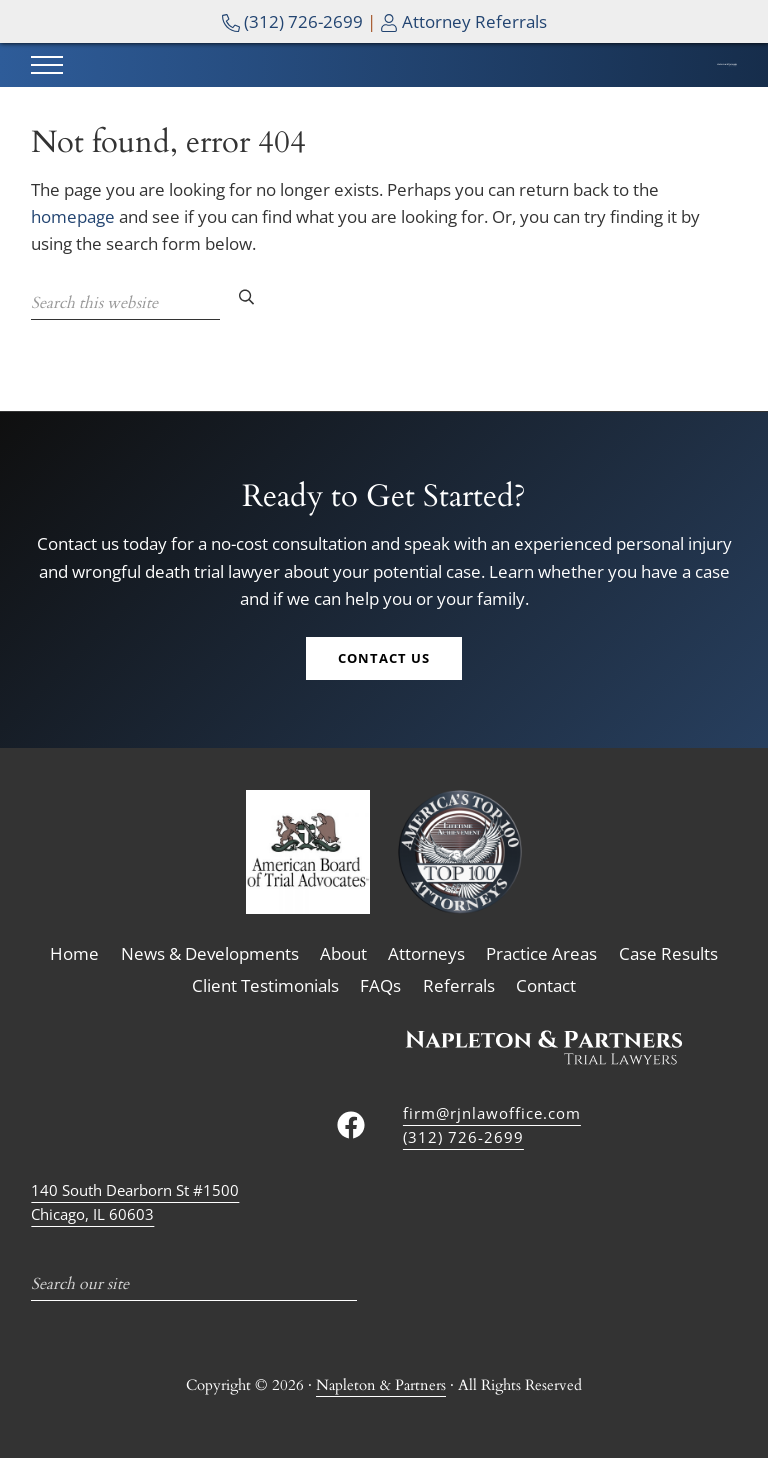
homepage (73, 255)
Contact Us (384, 661)
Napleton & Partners (381, 1385)
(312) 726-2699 (292, 21)
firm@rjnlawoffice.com (492, 1113)
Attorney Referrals (463, 21)
